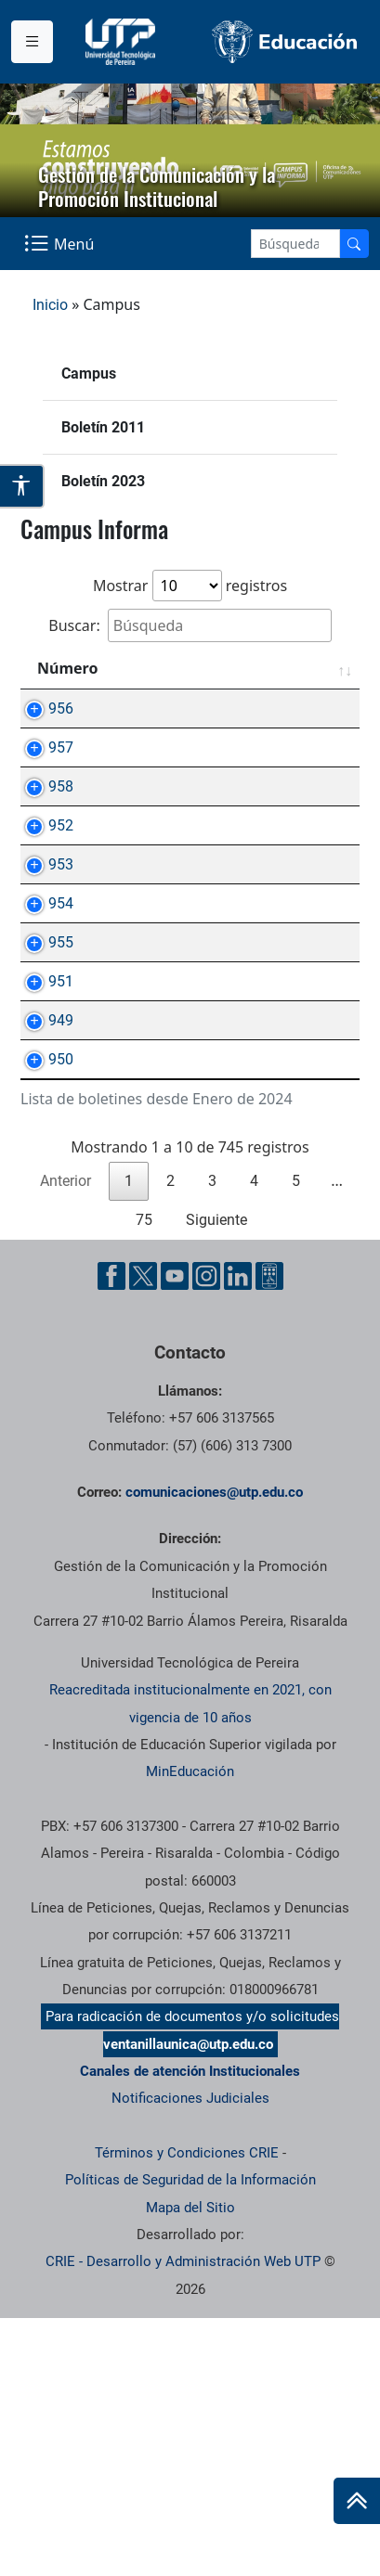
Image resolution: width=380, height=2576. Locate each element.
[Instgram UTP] (206, 1534)
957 (42, 769)
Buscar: (190, 625)
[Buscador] (354, 243)
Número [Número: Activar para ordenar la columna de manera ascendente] (67, 668)
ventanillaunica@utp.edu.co (188, 2302)
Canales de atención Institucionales (190, 2329)
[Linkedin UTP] (238, 1534)
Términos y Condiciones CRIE (187, 2410)
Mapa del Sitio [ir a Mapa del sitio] (190, 2465)
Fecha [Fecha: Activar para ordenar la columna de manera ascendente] (310, 668)
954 (42, 1054)
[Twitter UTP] (143, 1534)
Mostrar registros (190, 585)
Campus (88, 373)
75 (144, 1478)
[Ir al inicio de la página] (356, 2501)
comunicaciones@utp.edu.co (214, 1750)
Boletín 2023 (103, 481)
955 (42, 1115)
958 (42, 829)
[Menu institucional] (32, 41)
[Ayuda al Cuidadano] (269, 1534)
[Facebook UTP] (111, 1534)
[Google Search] (295, 243)
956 (42, 708)
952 (42, 934)
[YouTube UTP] (175, 1534)
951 (42, 1175)
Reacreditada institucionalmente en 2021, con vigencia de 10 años (190, 1961)
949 (42, 1235)
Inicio (50, 305)
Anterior (65, 1439)
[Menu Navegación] (61, 243)
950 (42, 1296)
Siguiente (216, 1478)
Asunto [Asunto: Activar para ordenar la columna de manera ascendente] (169, 668)
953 (42, 994)
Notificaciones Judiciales (190, 2356)
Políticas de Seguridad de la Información (190, 2437)
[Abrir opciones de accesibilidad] (22, 486)
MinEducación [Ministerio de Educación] (190, 2029)
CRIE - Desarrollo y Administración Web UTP (183, 2519)
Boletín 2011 (103, 427)
